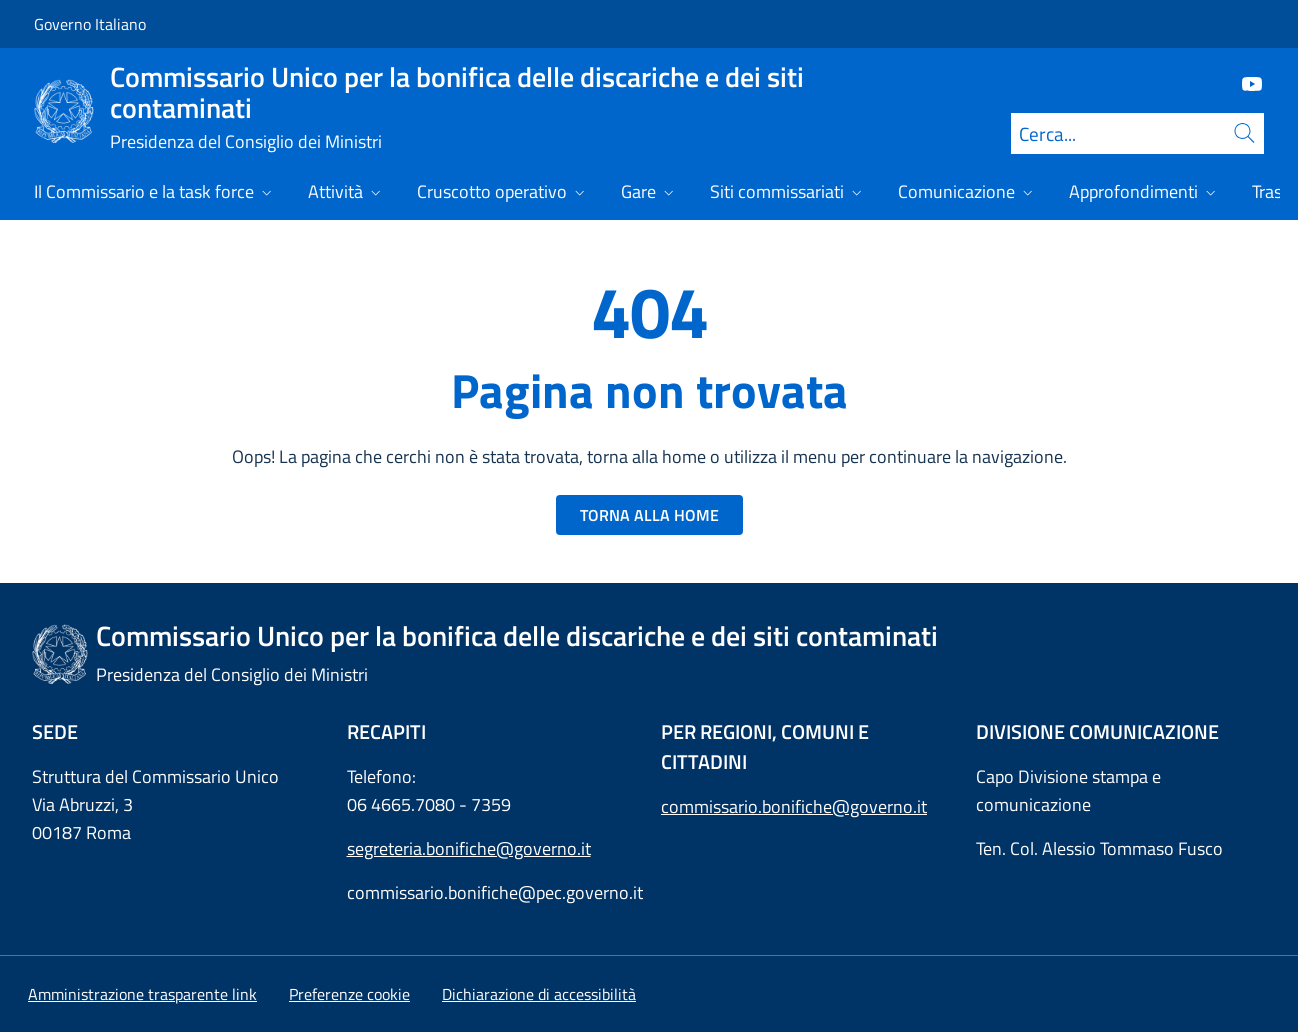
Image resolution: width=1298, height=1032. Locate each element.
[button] (349, 994)
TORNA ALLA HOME (649, 515)
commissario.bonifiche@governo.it (794, 806)
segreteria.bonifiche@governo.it (469, 848)
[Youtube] (1244, 82)
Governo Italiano (90, 24)
